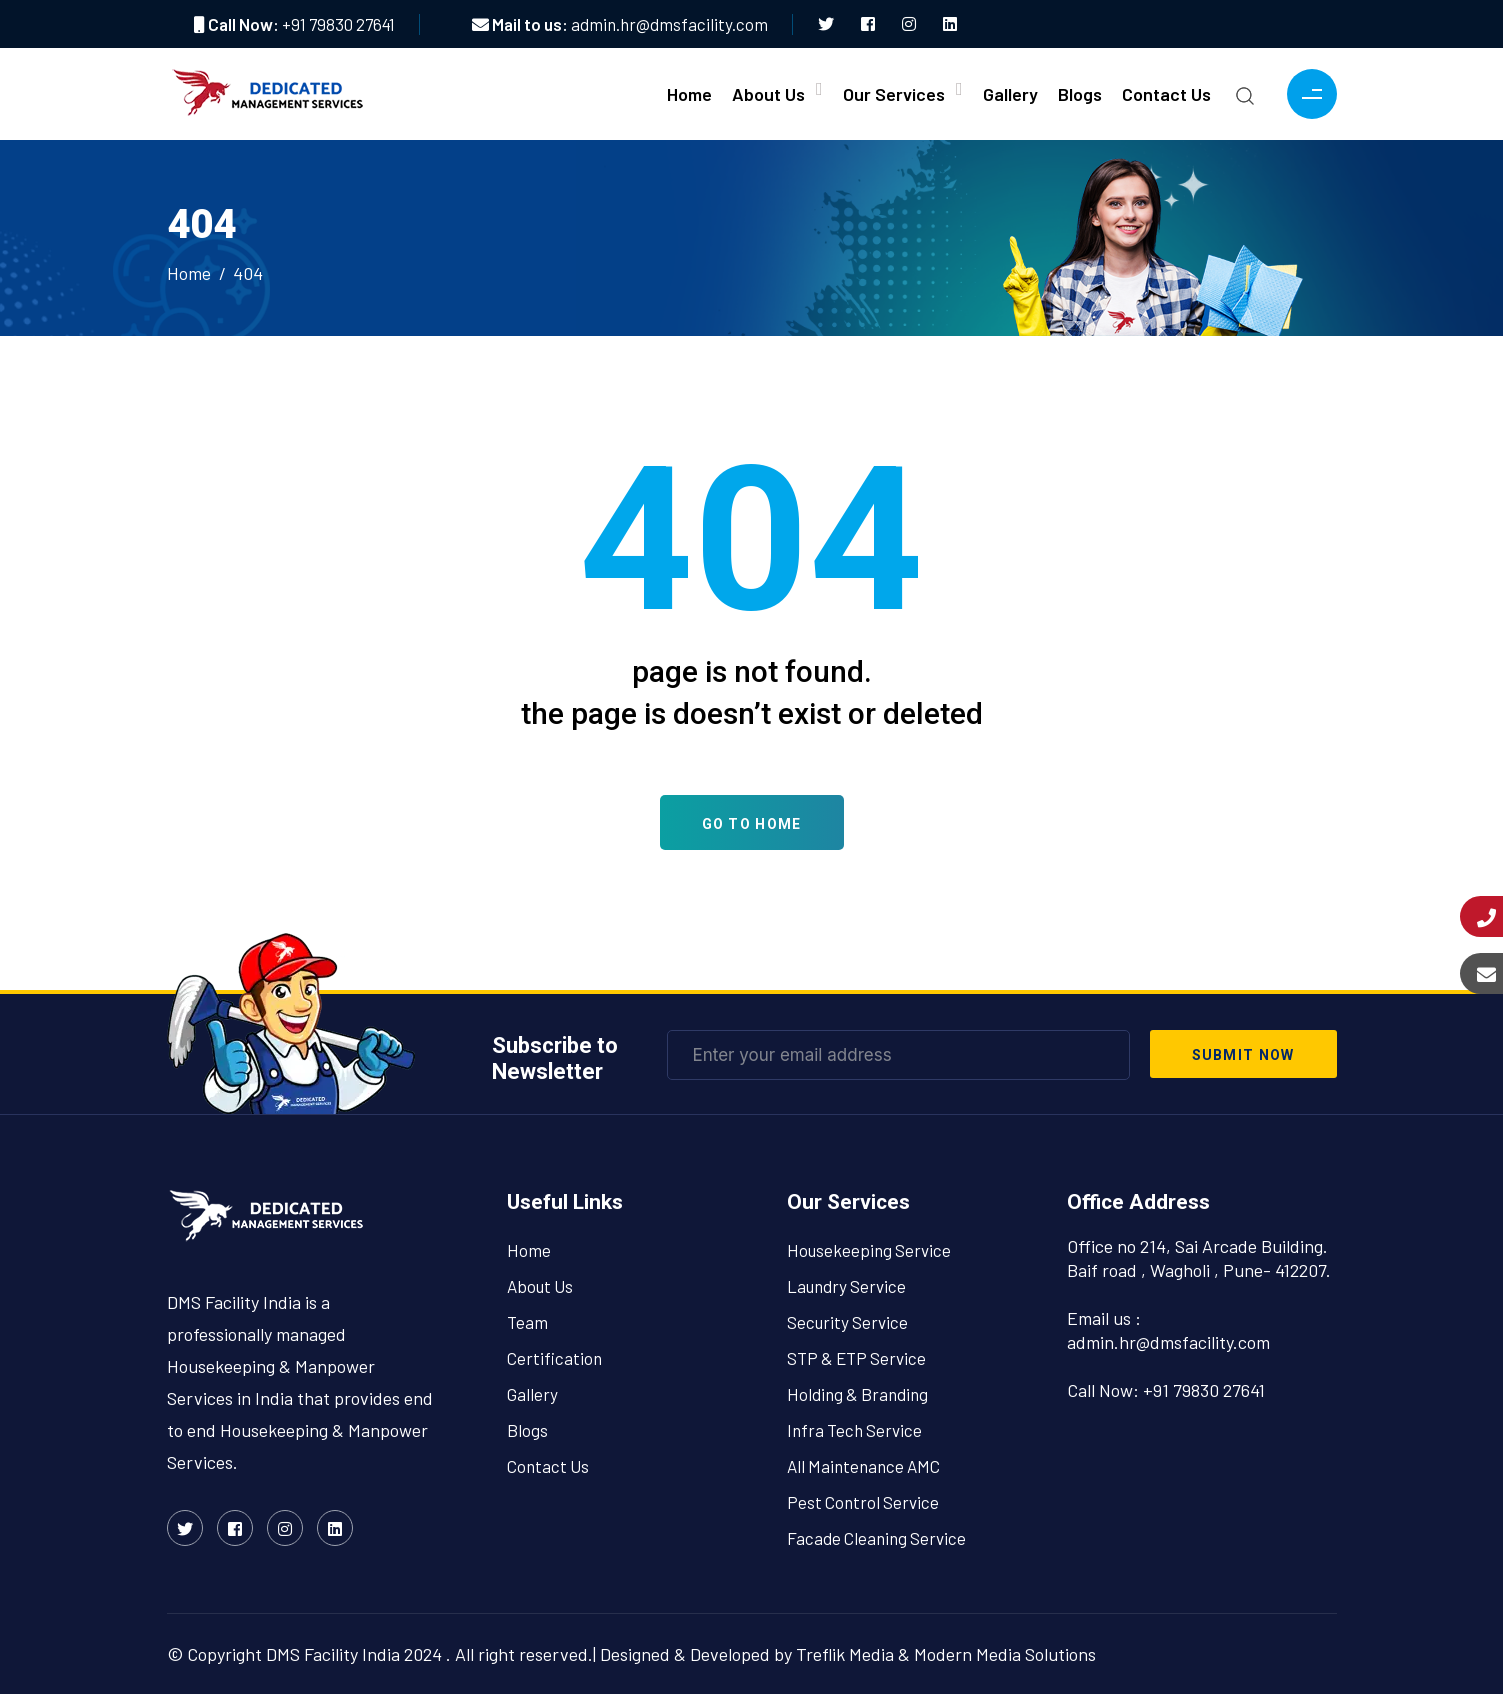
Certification (554, 1358)
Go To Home (752, 824)
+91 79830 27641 (338, 24)
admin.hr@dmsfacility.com (669, 24)
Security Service (847, 1322)
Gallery (1010, 94)
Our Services (894, 94)
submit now (1243, 1055)
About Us (768, 94)
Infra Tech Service (854, 1430)
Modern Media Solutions (1005, 1654)
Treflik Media (845, 1654)
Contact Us (1166, 94)
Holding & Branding (857, 1394)
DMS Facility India (333, 1654)
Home (689, 94)
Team (527, 1322)
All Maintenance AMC (863, 1466)
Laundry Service (846, 1286)
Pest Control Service (863, 1502)
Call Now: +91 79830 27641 (1166, 1390)
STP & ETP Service (856, 1358)
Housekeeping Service (869, 1250)
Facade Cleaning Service (876, 1538)
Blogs (1080, 94)
